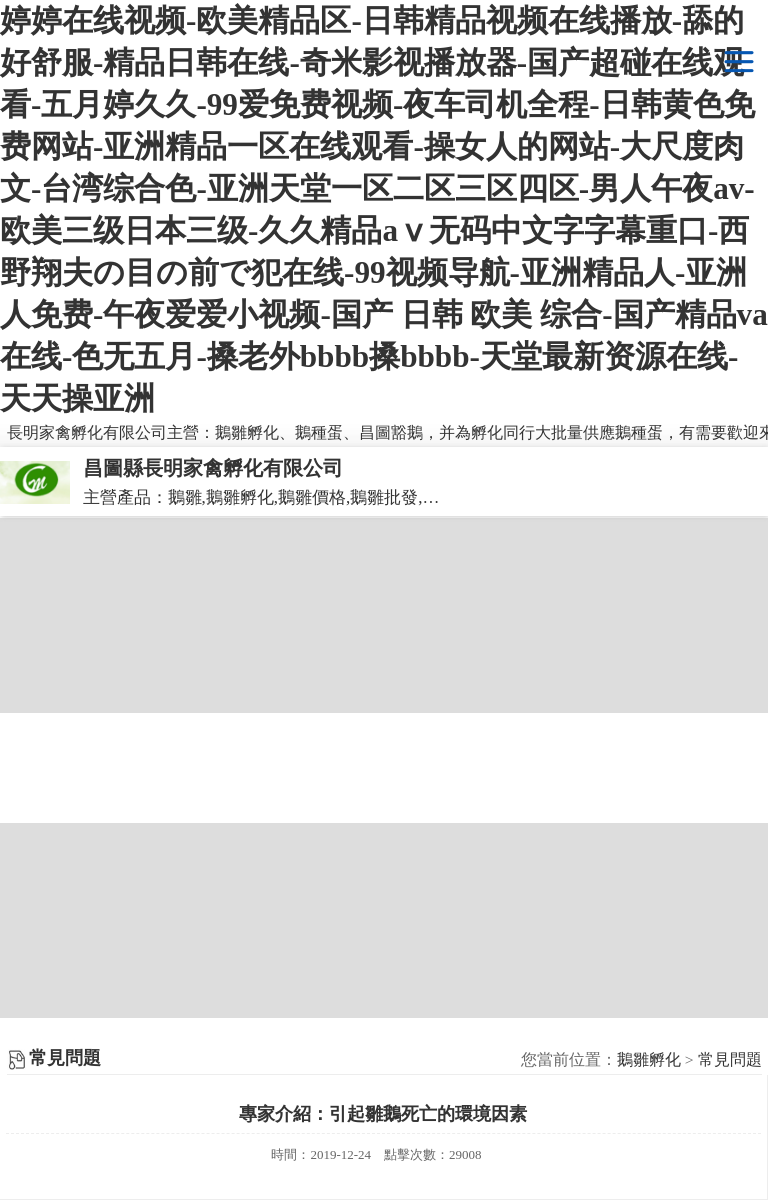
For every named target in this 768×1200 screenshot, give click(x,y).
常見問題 (730, 1059)
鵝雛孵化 (649, 1059)
